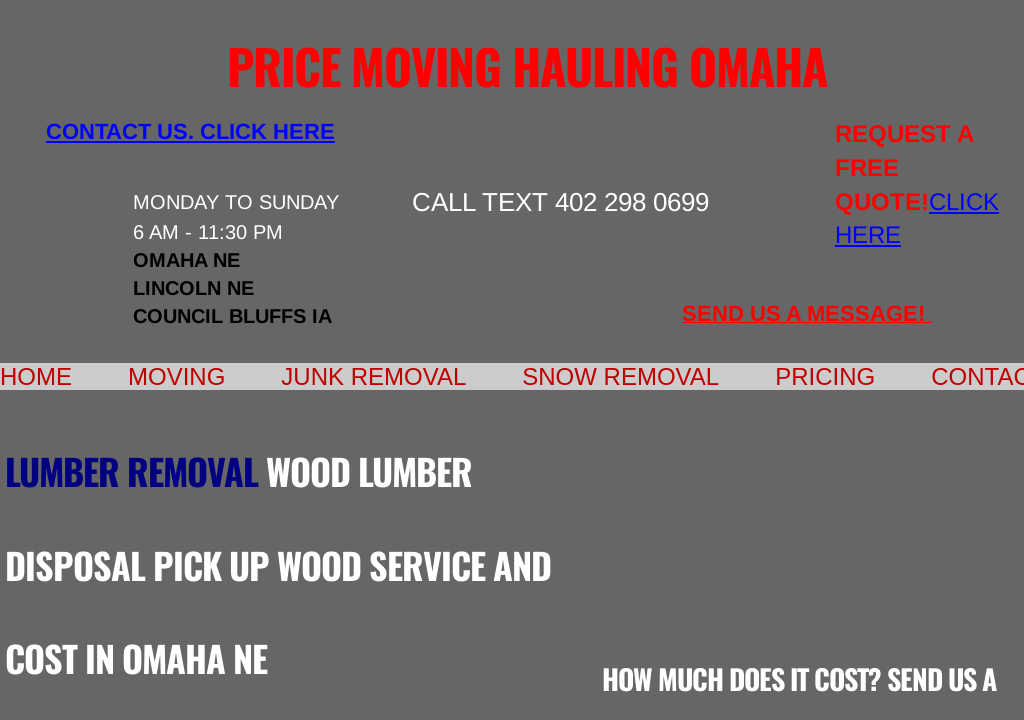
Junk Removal (373, 376)
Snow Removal (620, 376)
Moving (176, 376)
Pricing (825, 376)
